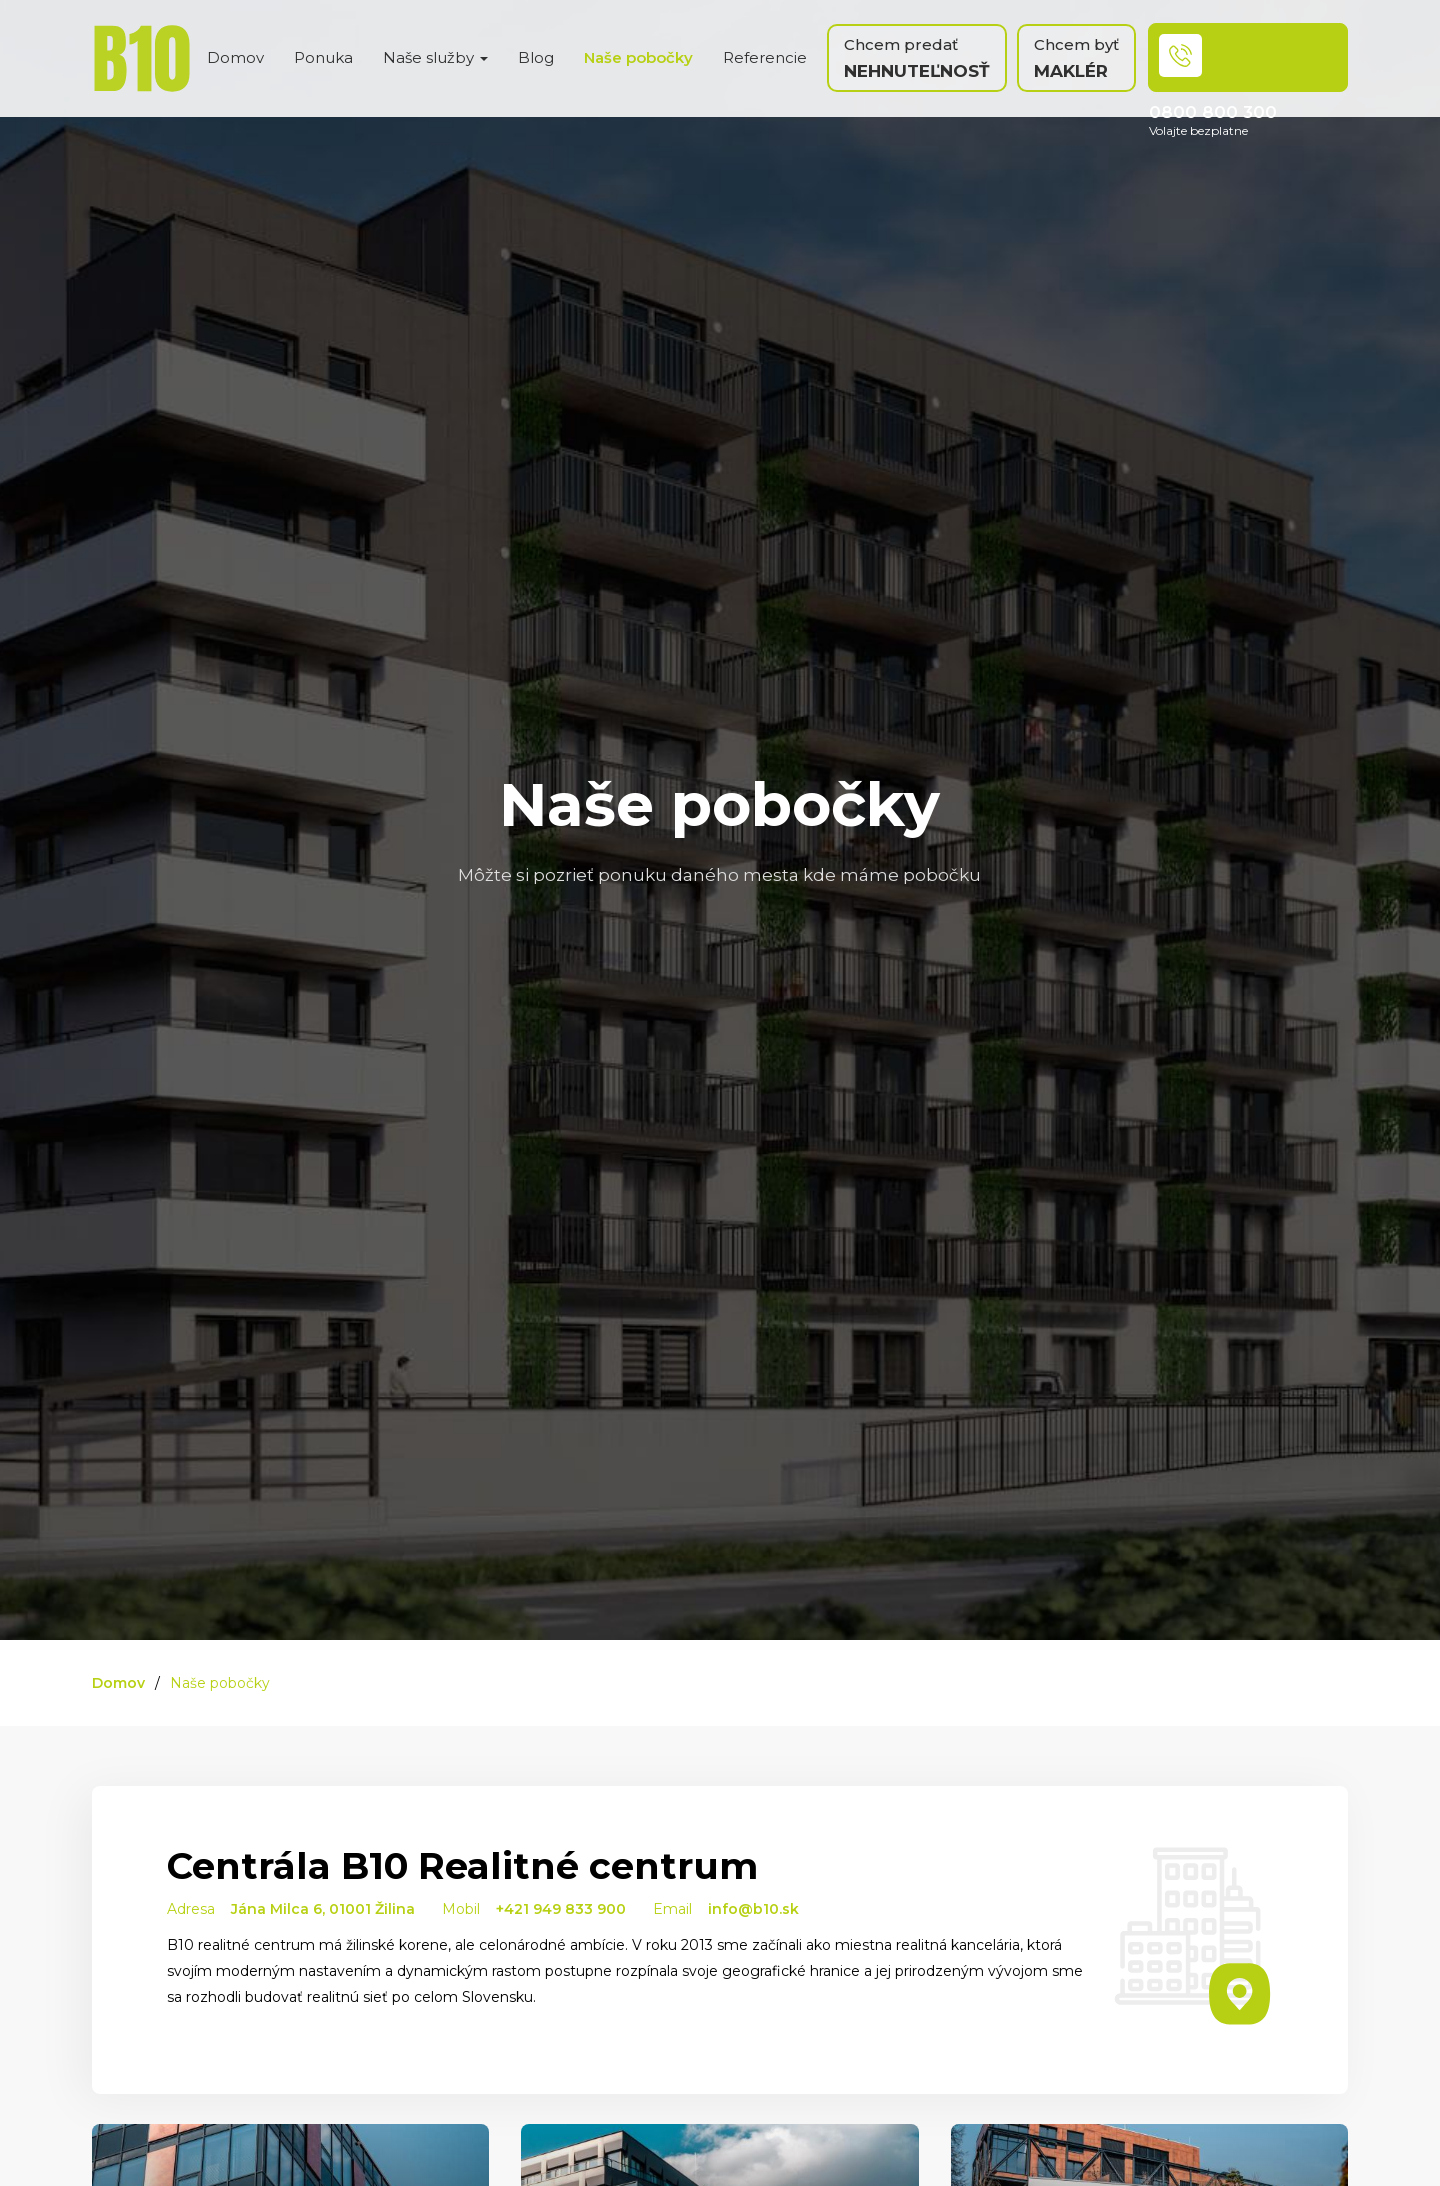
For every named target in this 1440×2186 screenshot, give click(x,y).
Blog (536, 57)
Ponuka (323, 57)
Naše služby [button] (435, 57)
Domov (235, 57)
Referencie (765, 57)
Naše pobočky (638, 57)
